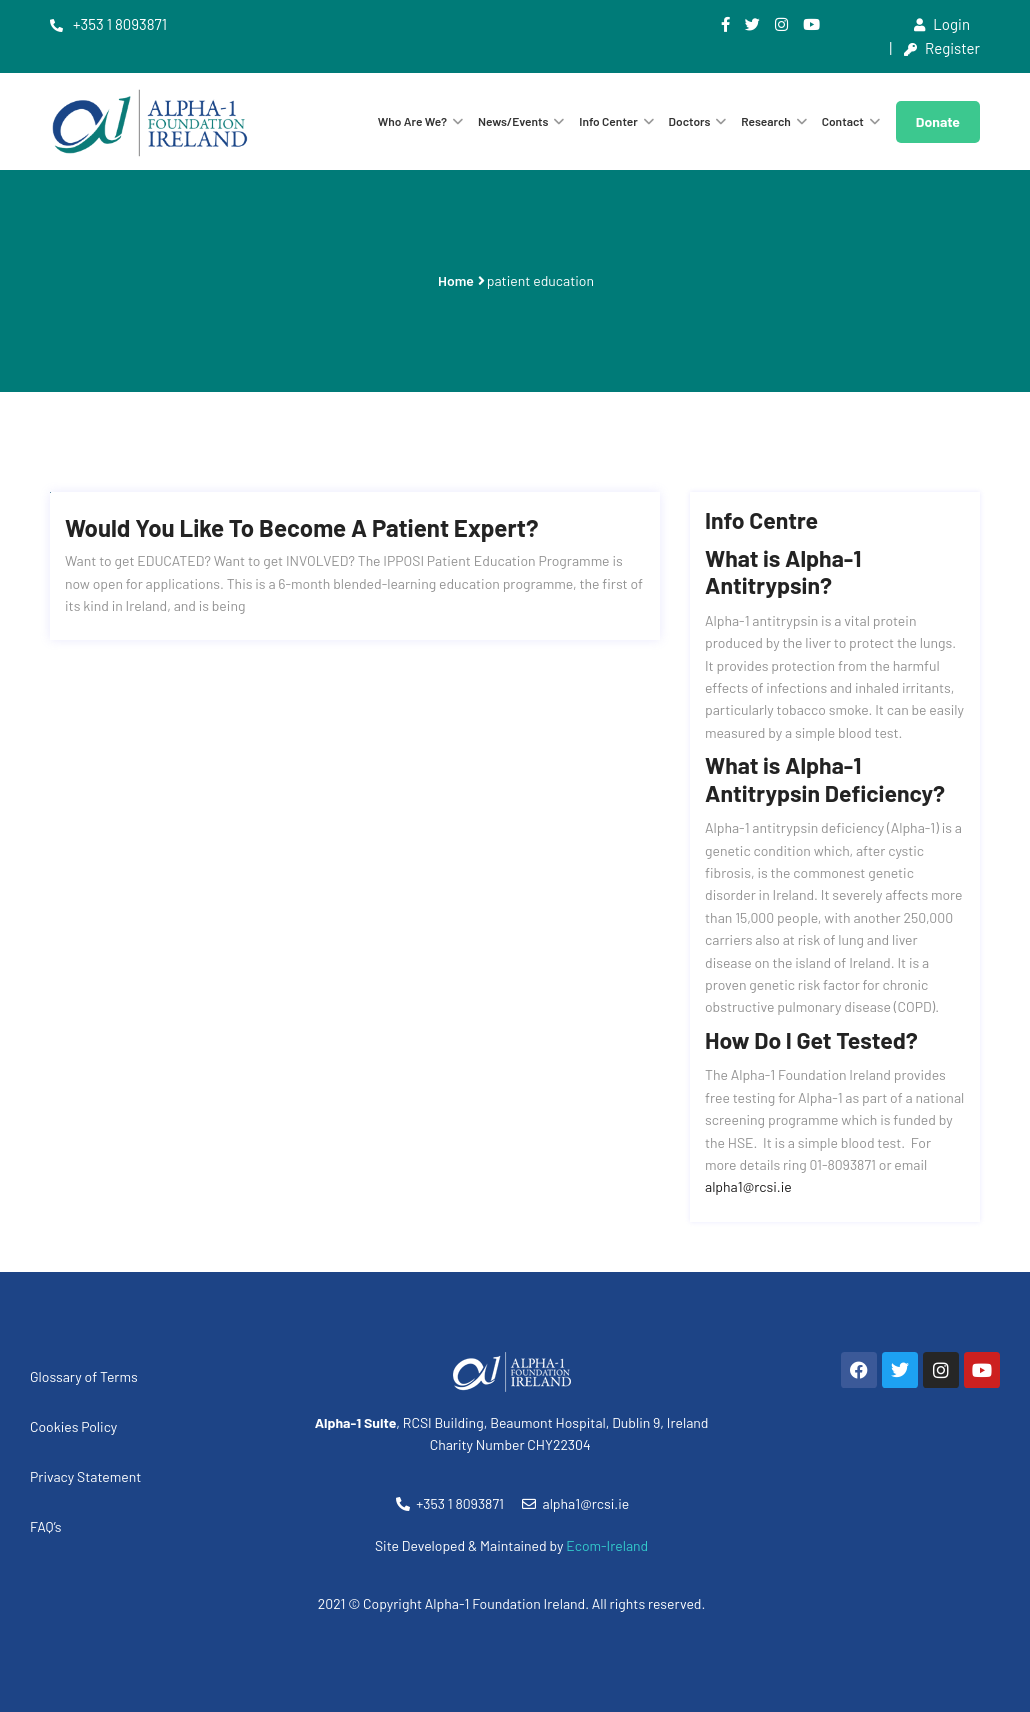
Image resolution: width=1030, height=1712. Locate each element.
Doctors (690, 121)
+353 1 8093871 (108, 24)
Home (456, 280)
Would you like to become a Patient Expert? (301, 528)
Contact (843, 121)
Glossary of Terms (84, 1376)
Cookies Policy (73, 1426)
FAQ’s (46, 1526)
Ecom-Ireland (607, 1545)
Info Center (608, 121)
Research (766, 121)
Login (942, 24)
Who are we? (412, 121)
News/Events (513, 121)
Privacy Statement (85, 1476)
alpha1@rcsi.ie (748, 1186)
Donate (938, 121)
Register (942, 48)
